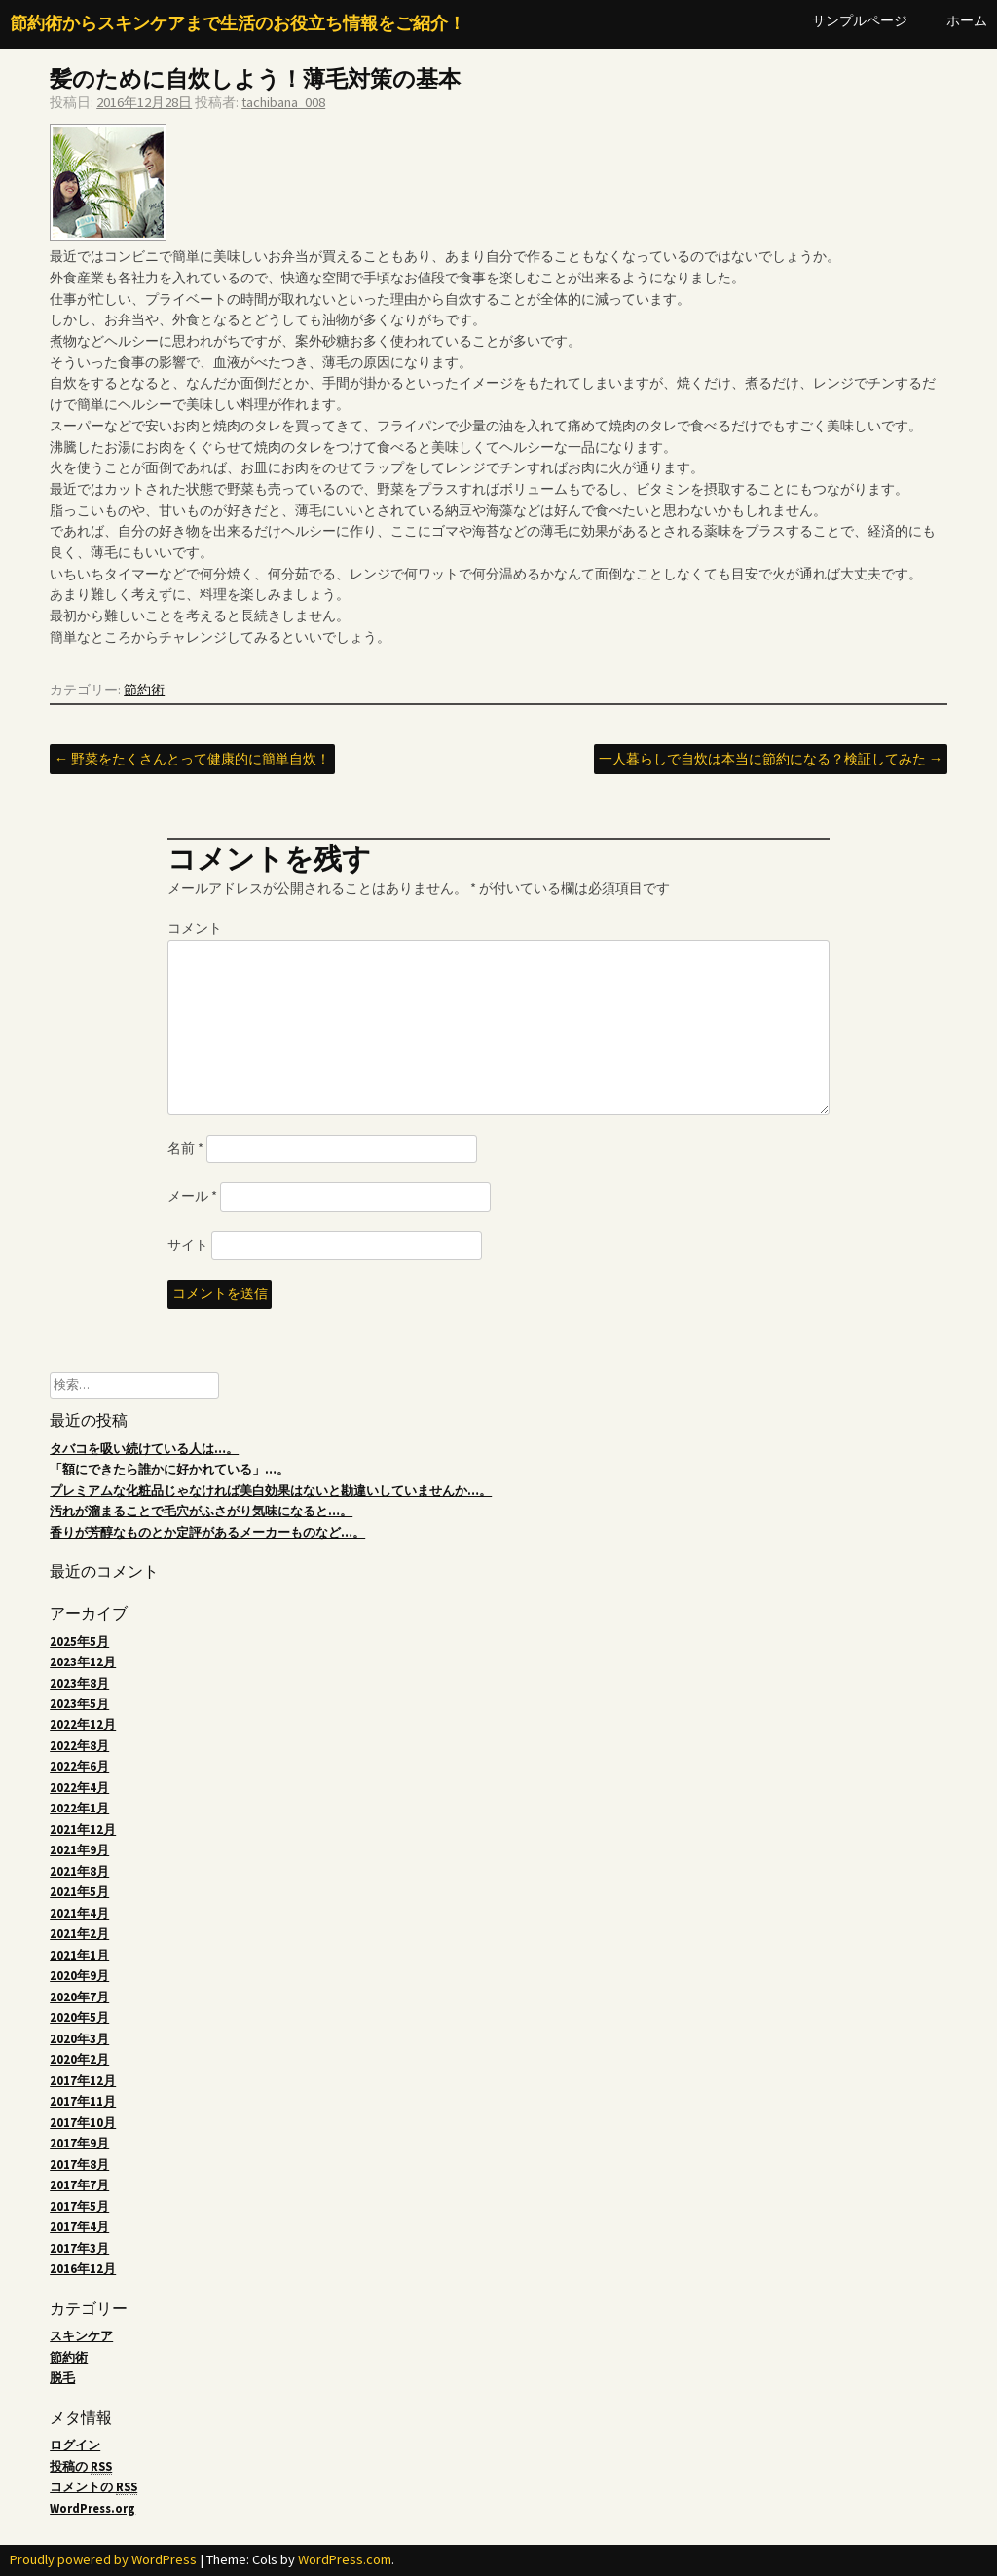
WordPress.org (92, 2508)
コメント (194, 928)
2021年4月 (79, 1913)
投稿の (81, 2467)
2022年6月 (79, 1766)
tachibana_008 (283, 102)
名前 (185, 1148)
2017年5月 (79, 2206)
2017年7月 (79, 2185)
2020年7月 (79, 1997)
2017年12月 (83, 2080)
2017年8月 (79, 2164)
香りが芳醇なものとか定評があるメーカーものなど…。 (207, 1532)
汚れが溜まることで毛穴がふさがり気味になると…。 (201, 1511)
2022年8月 (79, 1745)
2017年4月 (79, 2227)
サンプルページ (859, 20)
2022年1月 (79, 1808)
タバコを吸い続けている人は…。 (144, 1448)
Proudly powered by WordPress (103, 2559)
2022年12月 (83, 1724)
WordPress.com (344, 2559)
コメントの (93, 2487)
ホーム (966, 20)
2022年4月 (79, 1787)
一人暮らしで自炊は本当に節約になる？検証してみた (770, 758)
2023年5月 (79, 1704)
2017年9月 (79, 2143)
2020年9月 (79, 1975)
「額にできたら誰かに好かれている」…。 (169, 1469)
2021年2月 (79, 1933)
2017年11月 (83, 2101)
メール (192, 1196)
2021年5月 (79, 1892)
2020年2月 (79, 2059)
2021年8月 (79, 1871)
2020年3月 (79, 2039)
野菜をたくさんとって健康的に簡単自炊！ (192, 758)
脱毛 (62, 2378)
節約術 (144, 689)
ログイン (75, 2445)
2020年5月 (79, 2017)
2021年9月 (79, 1850)
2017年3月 (79, 2248)
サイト (187, 1244)
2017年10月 (83, 2122)
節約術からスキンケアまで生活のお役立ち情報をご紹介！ (237, 24)
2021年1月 (79, 1955)
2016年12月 (83, 2268)
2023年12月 (83, 1662)
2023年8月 (79, 1683)
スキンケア (81, 2336)
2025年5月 (79, 1641)
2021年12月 (83, 1829)
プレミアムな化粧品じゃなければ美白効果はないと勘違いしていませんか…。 (271, 1490)
